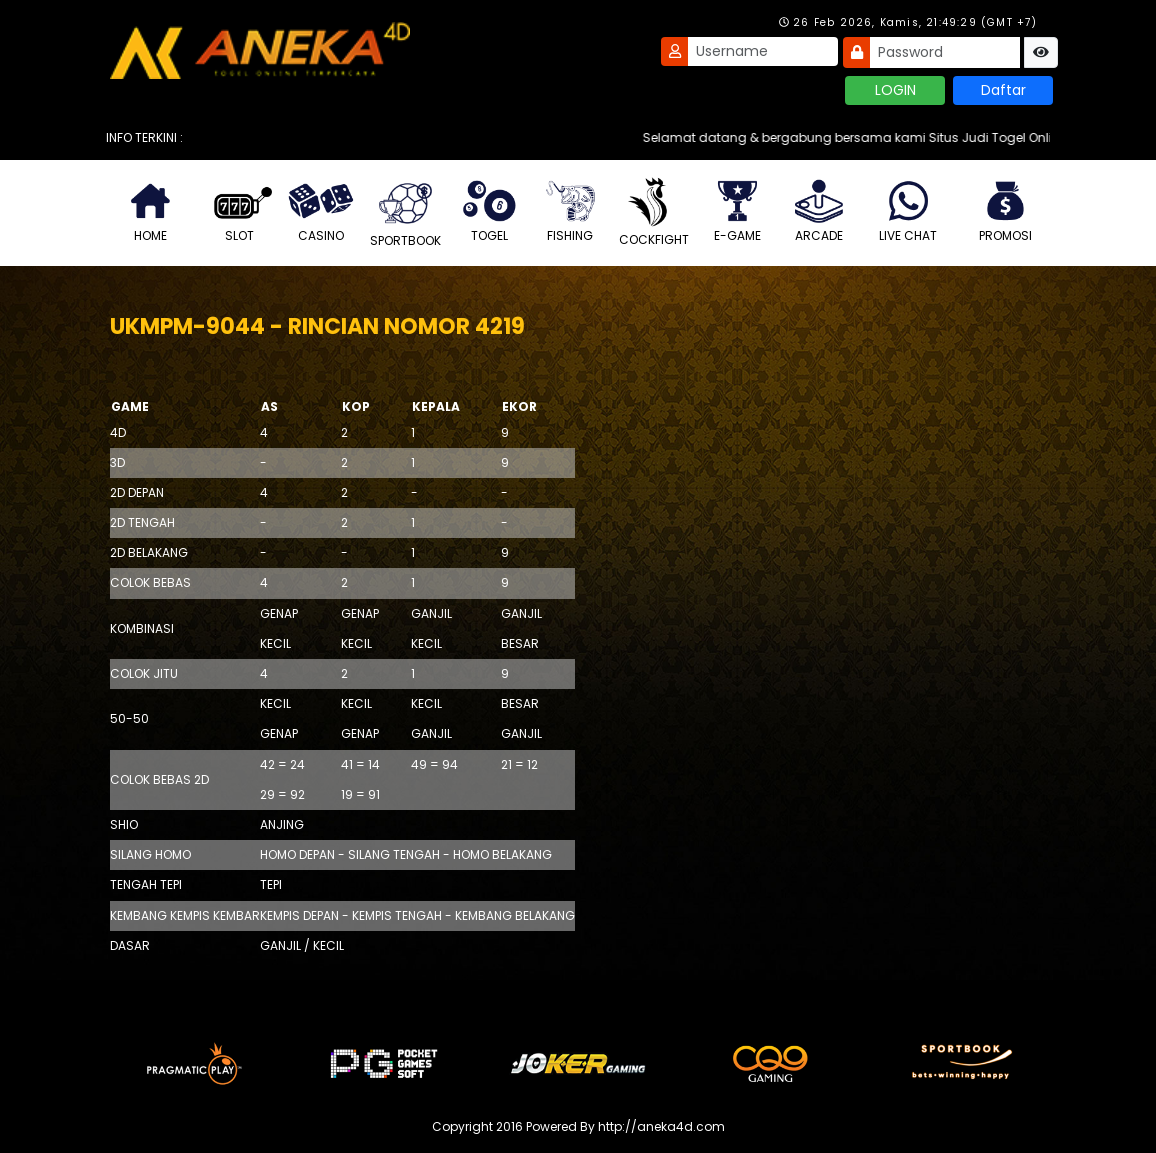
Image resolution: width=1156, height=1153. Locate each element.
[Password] (945, 52)
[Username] (763, 51)
